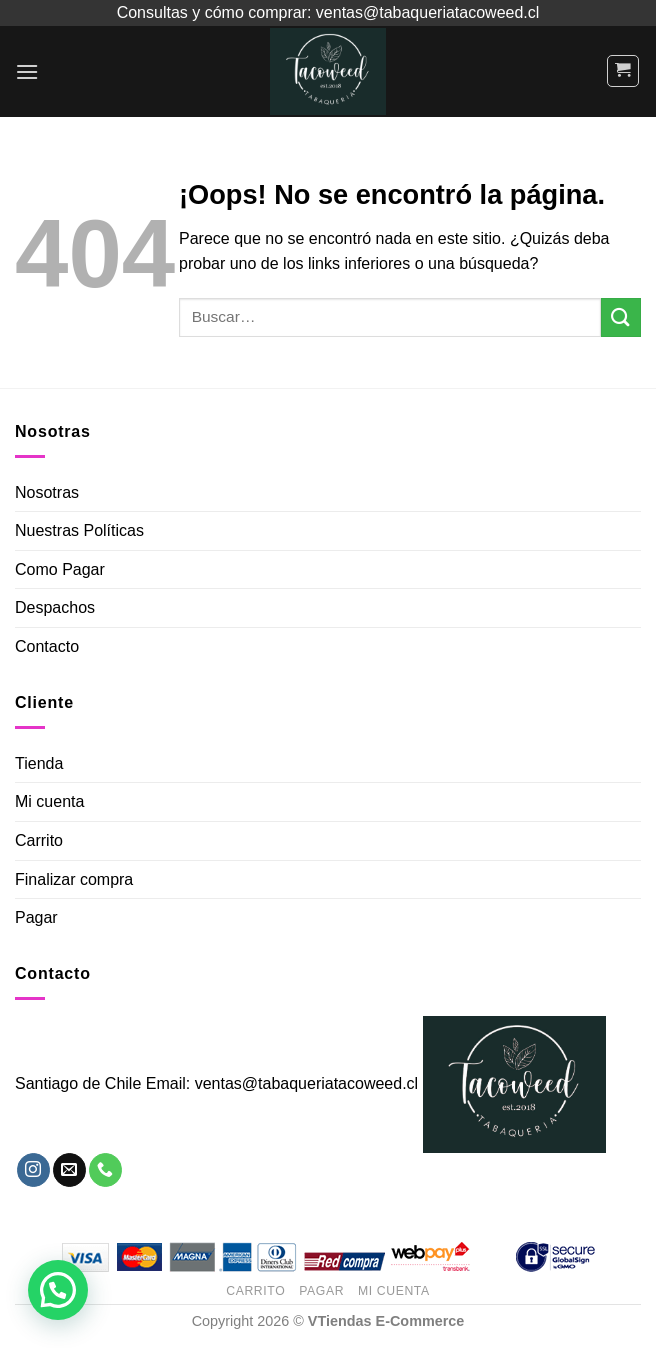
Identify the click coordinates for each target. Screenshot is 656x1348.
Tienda (39, 763)
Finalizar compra (74, 879)
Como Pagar (60, 569)
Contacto (47, 646)
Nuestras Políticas (79, 530)
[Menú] (27, 71)
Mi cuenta (49, 801)
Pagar (36, 917)
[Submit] (621, 317)
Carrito (39, 840)
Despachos (55, 607)
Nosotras (47, 492)
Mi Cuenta (394, 1291)
